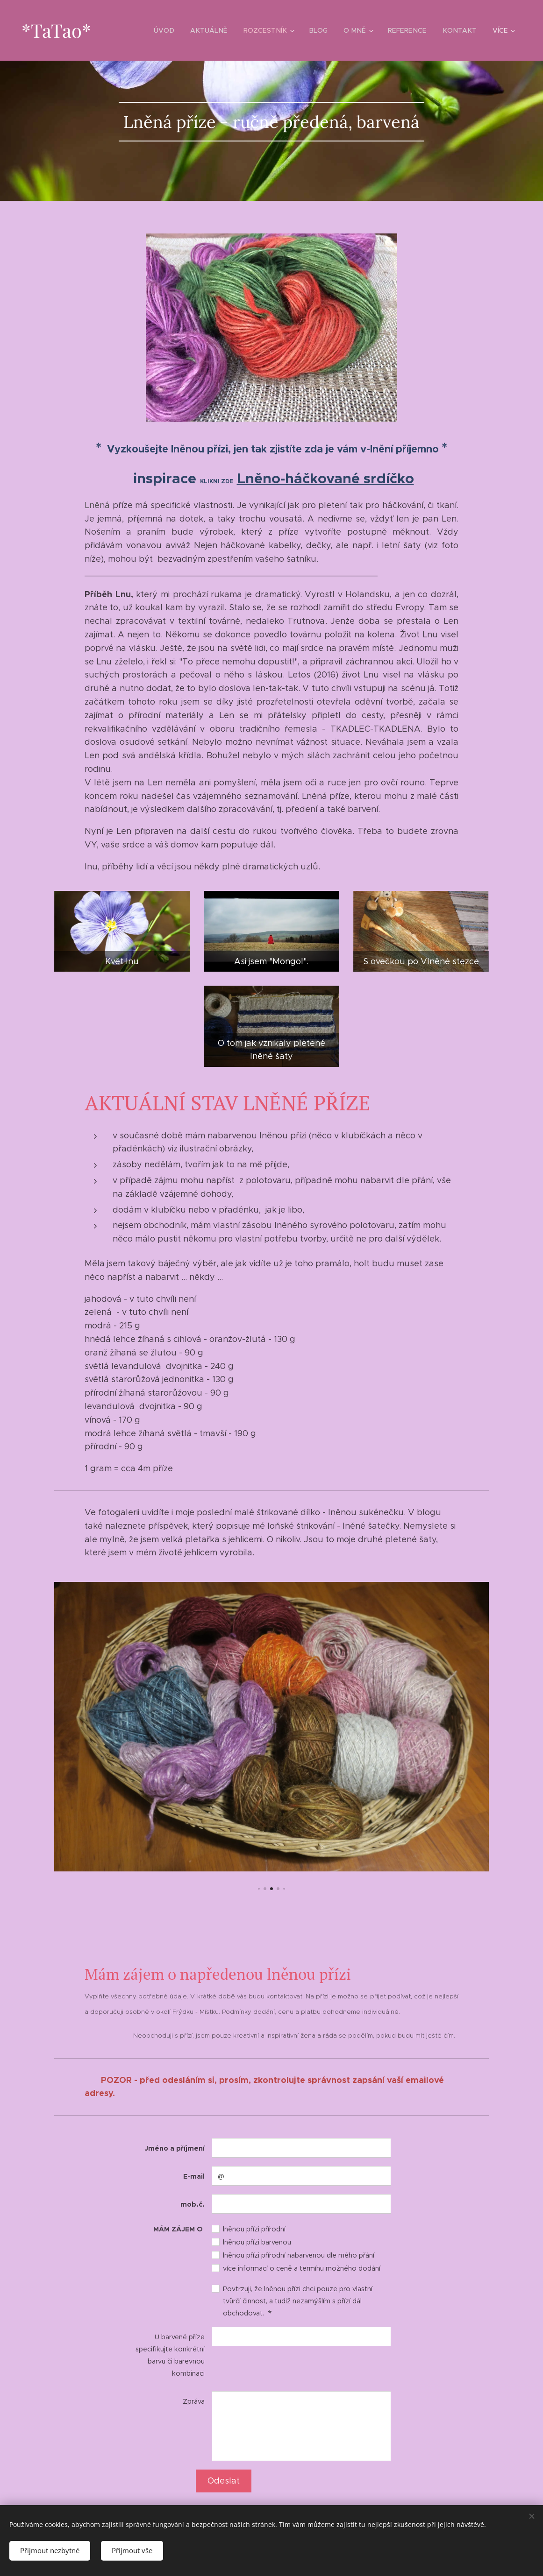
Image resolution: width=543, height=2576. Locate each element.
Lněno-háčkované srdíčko (325, 478)
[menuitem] (173, 30)
